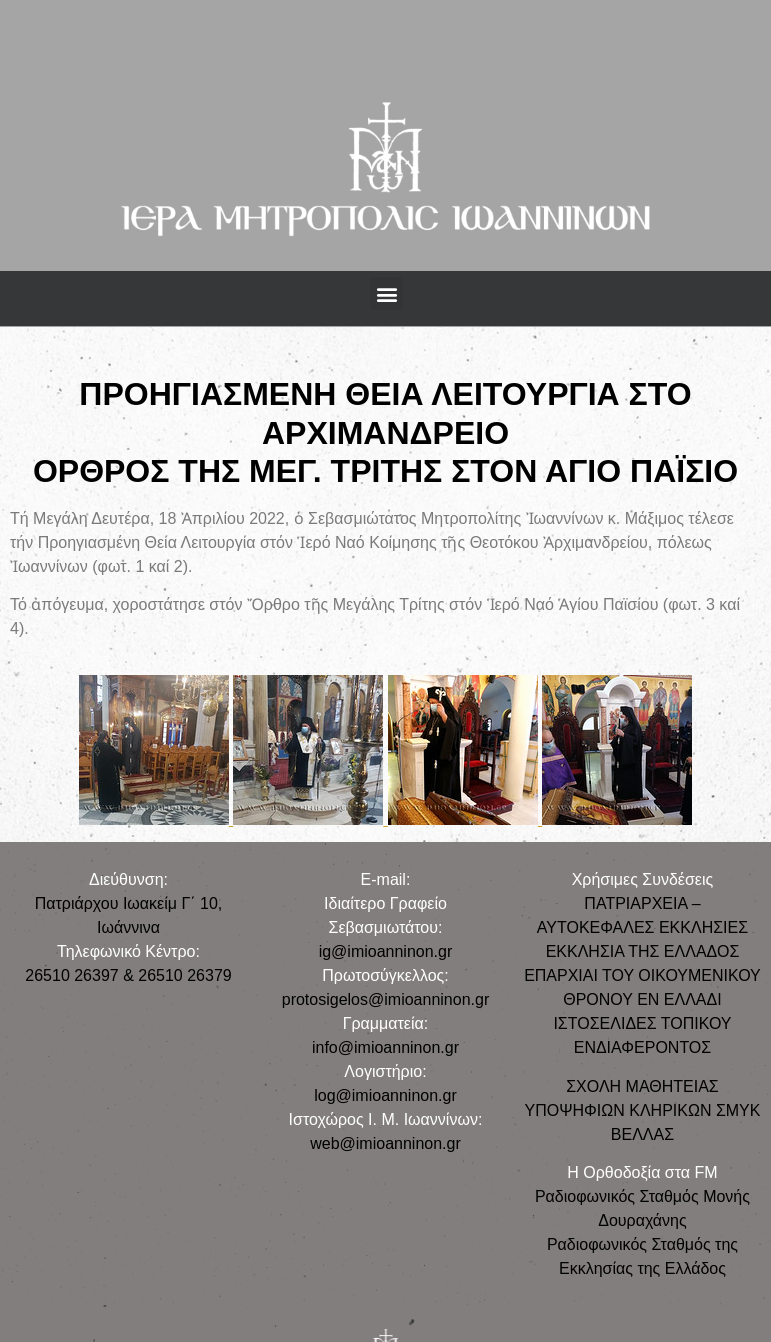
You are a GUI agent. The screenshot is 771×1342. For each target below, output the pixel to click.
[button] (386, 293)
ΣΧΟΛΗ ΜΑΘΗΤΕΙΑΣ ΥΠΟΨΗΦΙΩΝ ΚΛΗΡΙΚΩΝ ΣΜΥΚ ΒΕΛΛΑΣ (642, 1110)
